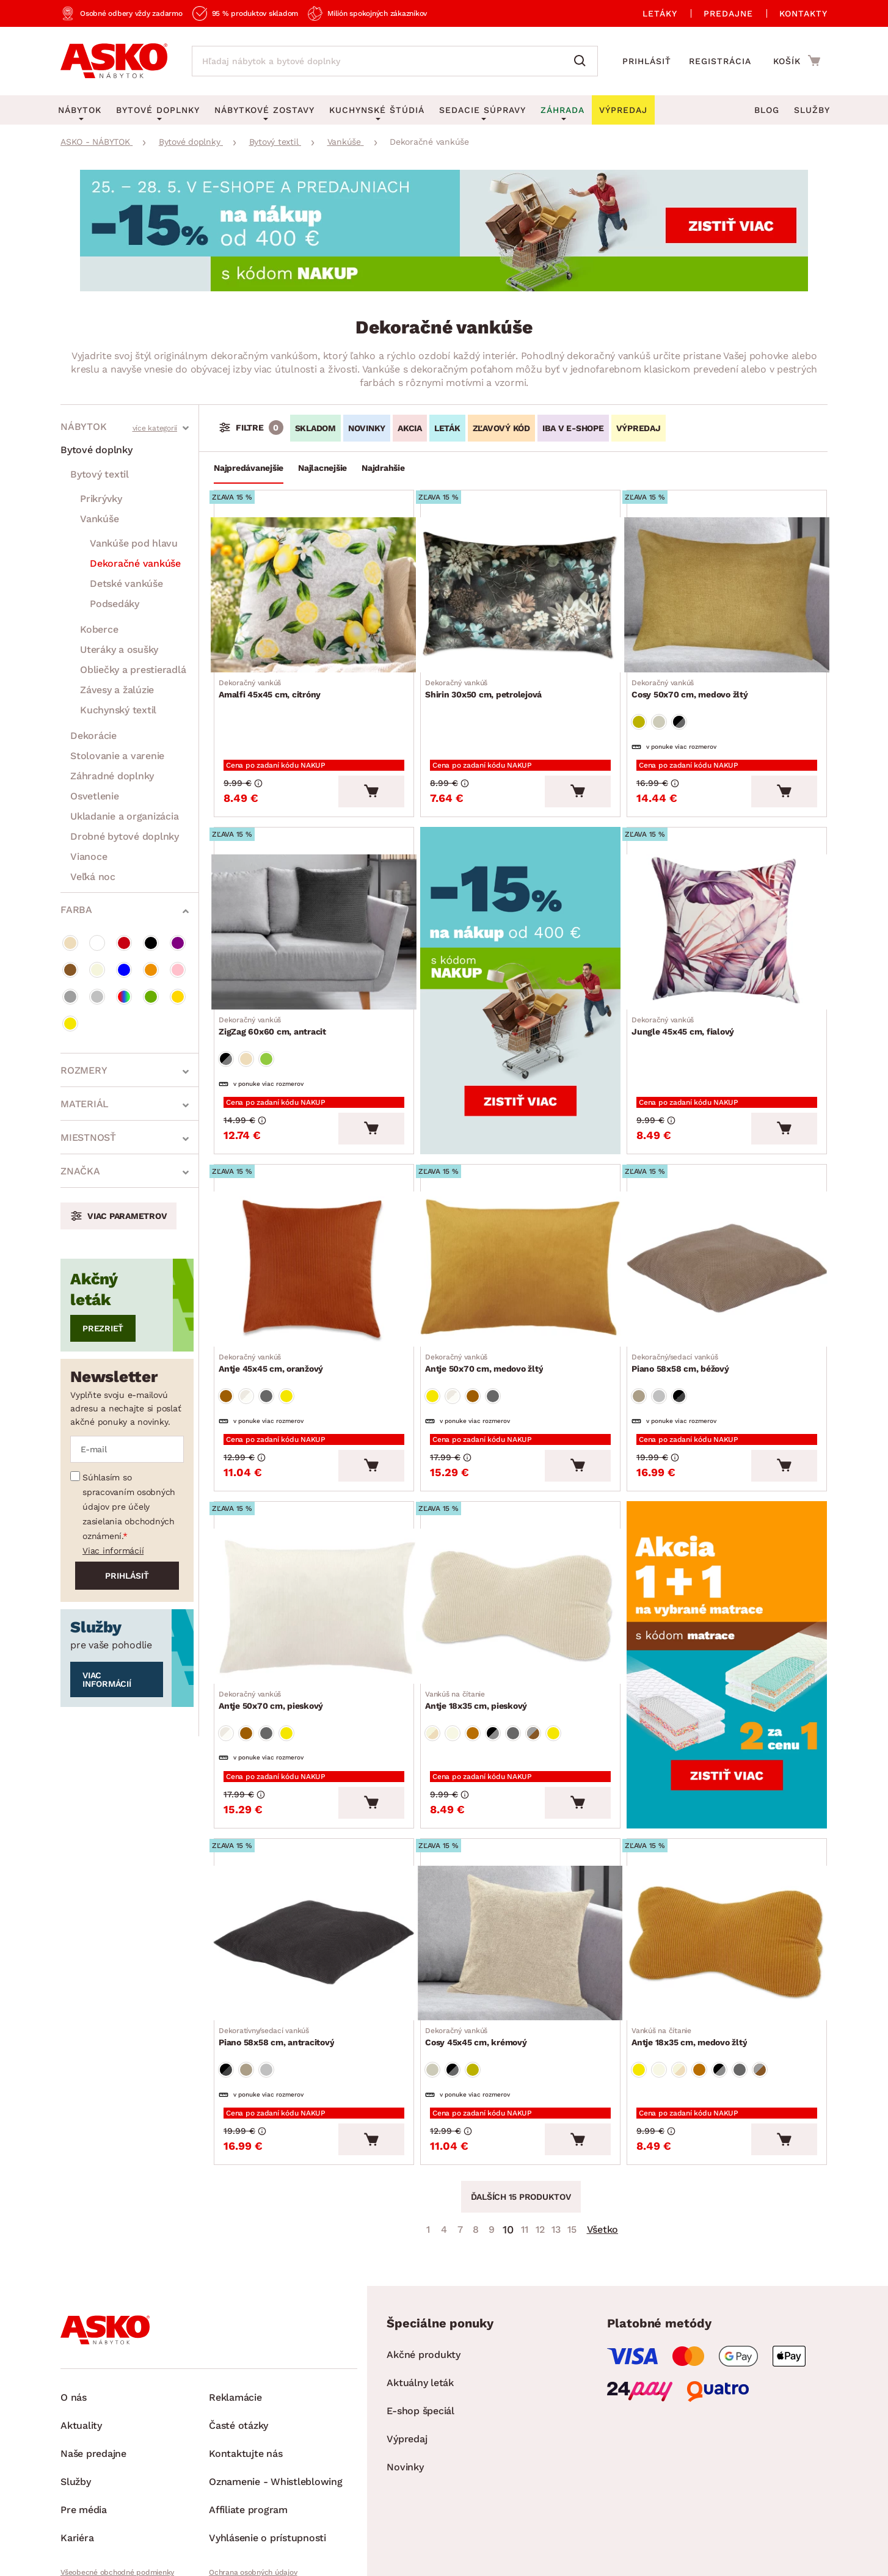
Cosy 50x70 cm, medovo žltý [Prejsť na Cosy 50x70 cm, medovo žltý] (694, 681)
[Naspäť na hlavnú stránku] (113, 61)
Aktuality (81, 2334)
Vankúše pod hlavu (134, 543)
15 (572, 2138)
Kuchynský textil (118, 710)
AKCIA (410, 428)
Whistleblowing (86, 2502)
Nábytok (83, 426)
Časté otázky (238, 2334)
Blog (766, 110)
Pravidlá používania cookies (256, 2502)
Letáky (659, 13)
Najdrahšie (383, 468)
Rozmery (83, 1070)
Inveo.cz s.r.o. (499, 2555)
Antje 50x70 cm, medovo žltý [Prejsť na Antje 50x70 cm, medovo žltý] (489, 1319)
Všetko (603, 2138)
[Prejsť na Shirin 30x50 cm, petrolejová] (520, 591)
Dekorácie (93, 735)
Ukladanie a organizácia (124, 816)
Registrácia (720, 61)
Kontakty (803, 13)
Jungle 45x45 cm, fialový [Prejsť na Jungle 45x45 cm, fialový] (687, 1000)
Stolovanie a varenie (117, 756)
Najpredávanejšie (248, 468)
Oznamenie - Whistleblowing (276, 2390)
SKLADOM (315, 428)
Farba (76, 909)
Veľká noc (92, 876)
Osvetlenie (94, 796)
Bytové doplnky (96, 450)
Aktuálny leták (420, 2292)
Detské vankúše (126, 583)
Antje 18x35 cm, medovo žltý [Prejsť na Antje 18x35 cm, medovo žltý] (694, 1956)
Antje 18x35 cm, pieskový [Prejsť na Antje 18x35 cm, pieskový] (481, 1637)
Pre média (83, 2419)
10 (508, 2138)
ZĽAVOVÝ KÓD (501, 428)
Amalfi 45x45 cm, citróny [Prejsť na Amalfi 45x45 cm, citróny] (275, 681)
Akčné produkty (423, 2263)
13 (556, 2138)
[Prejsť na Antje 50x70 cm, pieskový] (313, 1547)
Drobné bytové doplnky (124, 836)
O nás (73, 2306)
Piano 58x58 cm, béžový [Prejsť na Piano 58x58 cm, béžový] (685, 1319)
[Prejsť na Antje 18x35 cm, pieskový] (520, 1547)
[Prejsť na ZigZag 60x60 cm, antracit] (313, 910)
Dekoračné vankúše (135, 563)
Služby (812, 110)
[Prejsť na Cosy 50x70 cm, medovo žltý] (726, 591)
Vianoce (88, 856)
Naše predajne (93, 2362)
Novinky (405, 2376)
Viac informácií (113, 1550)
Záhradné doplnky (112, 776)
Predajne (728, 13)
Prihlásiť (646, 61)
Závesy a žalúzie (117, 690)
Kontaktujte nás (245, 2362)
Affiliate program (248, 2419)
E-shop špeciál (420, 2320)
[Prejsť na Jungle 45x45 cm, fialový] (726, 910)
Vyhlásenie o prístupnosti (267, 2447)
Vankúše (99, 519)
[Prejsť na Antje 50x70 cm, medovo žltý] (520, 1229)
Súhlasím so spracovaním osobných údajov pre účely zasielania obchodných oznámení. (128, 1506)
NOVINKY (366, 428)
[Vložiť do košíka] (371, 773)
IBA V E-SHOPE (573, 428)
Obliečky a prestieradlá (133, 669)
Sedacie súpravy (482, 110)
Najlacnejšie (322, 468)
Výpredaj (407, 2348)
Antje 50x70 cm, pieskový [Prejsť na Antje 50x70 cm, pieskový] (276, 1637)
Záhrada (562, 110)
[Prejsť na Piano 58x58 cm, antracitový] (313, 1866)
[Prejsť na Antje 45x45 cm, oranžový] (313, 1229)
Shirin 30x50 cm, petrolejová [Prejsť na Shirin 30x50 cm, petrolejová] (488, 681)
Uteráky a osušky (119, 649)
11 (524, 2138)
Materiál (84, 1104)
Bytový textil (99, 474)
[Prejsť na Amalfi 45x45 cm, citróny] (313, 591)
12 (540, 2138)
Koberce (99, 629)
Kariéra (76, 2447)
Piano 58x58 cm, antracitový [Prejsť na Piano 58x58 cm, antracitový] (281, 1956)
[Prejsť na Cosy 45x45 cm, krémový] (520, 1866)
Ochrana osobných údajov (253, 2481)
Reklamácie (235, 2306)
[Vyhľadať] (582, 61)
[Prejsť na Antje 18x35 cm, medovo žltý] (726, 1866)
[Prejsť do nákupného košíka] (797, 60)
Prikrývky (101, 498)
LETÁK (447, 428)
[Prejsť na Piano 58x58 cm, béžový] (726, 1229)
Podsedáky (114, 603)
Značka (80, 1171)
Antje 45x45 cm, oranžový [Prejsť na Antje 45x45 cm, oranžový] (276, 1319)
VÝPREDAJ (638, 428)
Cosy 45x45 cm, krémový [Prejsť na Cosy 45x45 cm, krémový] (481, 1956)
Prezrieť (102, 1328)
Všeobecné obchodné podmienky (117, 2481)
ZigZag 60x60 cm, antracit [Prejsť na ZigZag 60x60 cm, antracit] (277, 1000)
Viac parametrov (127, 1216)
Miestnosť (88, 1137)
